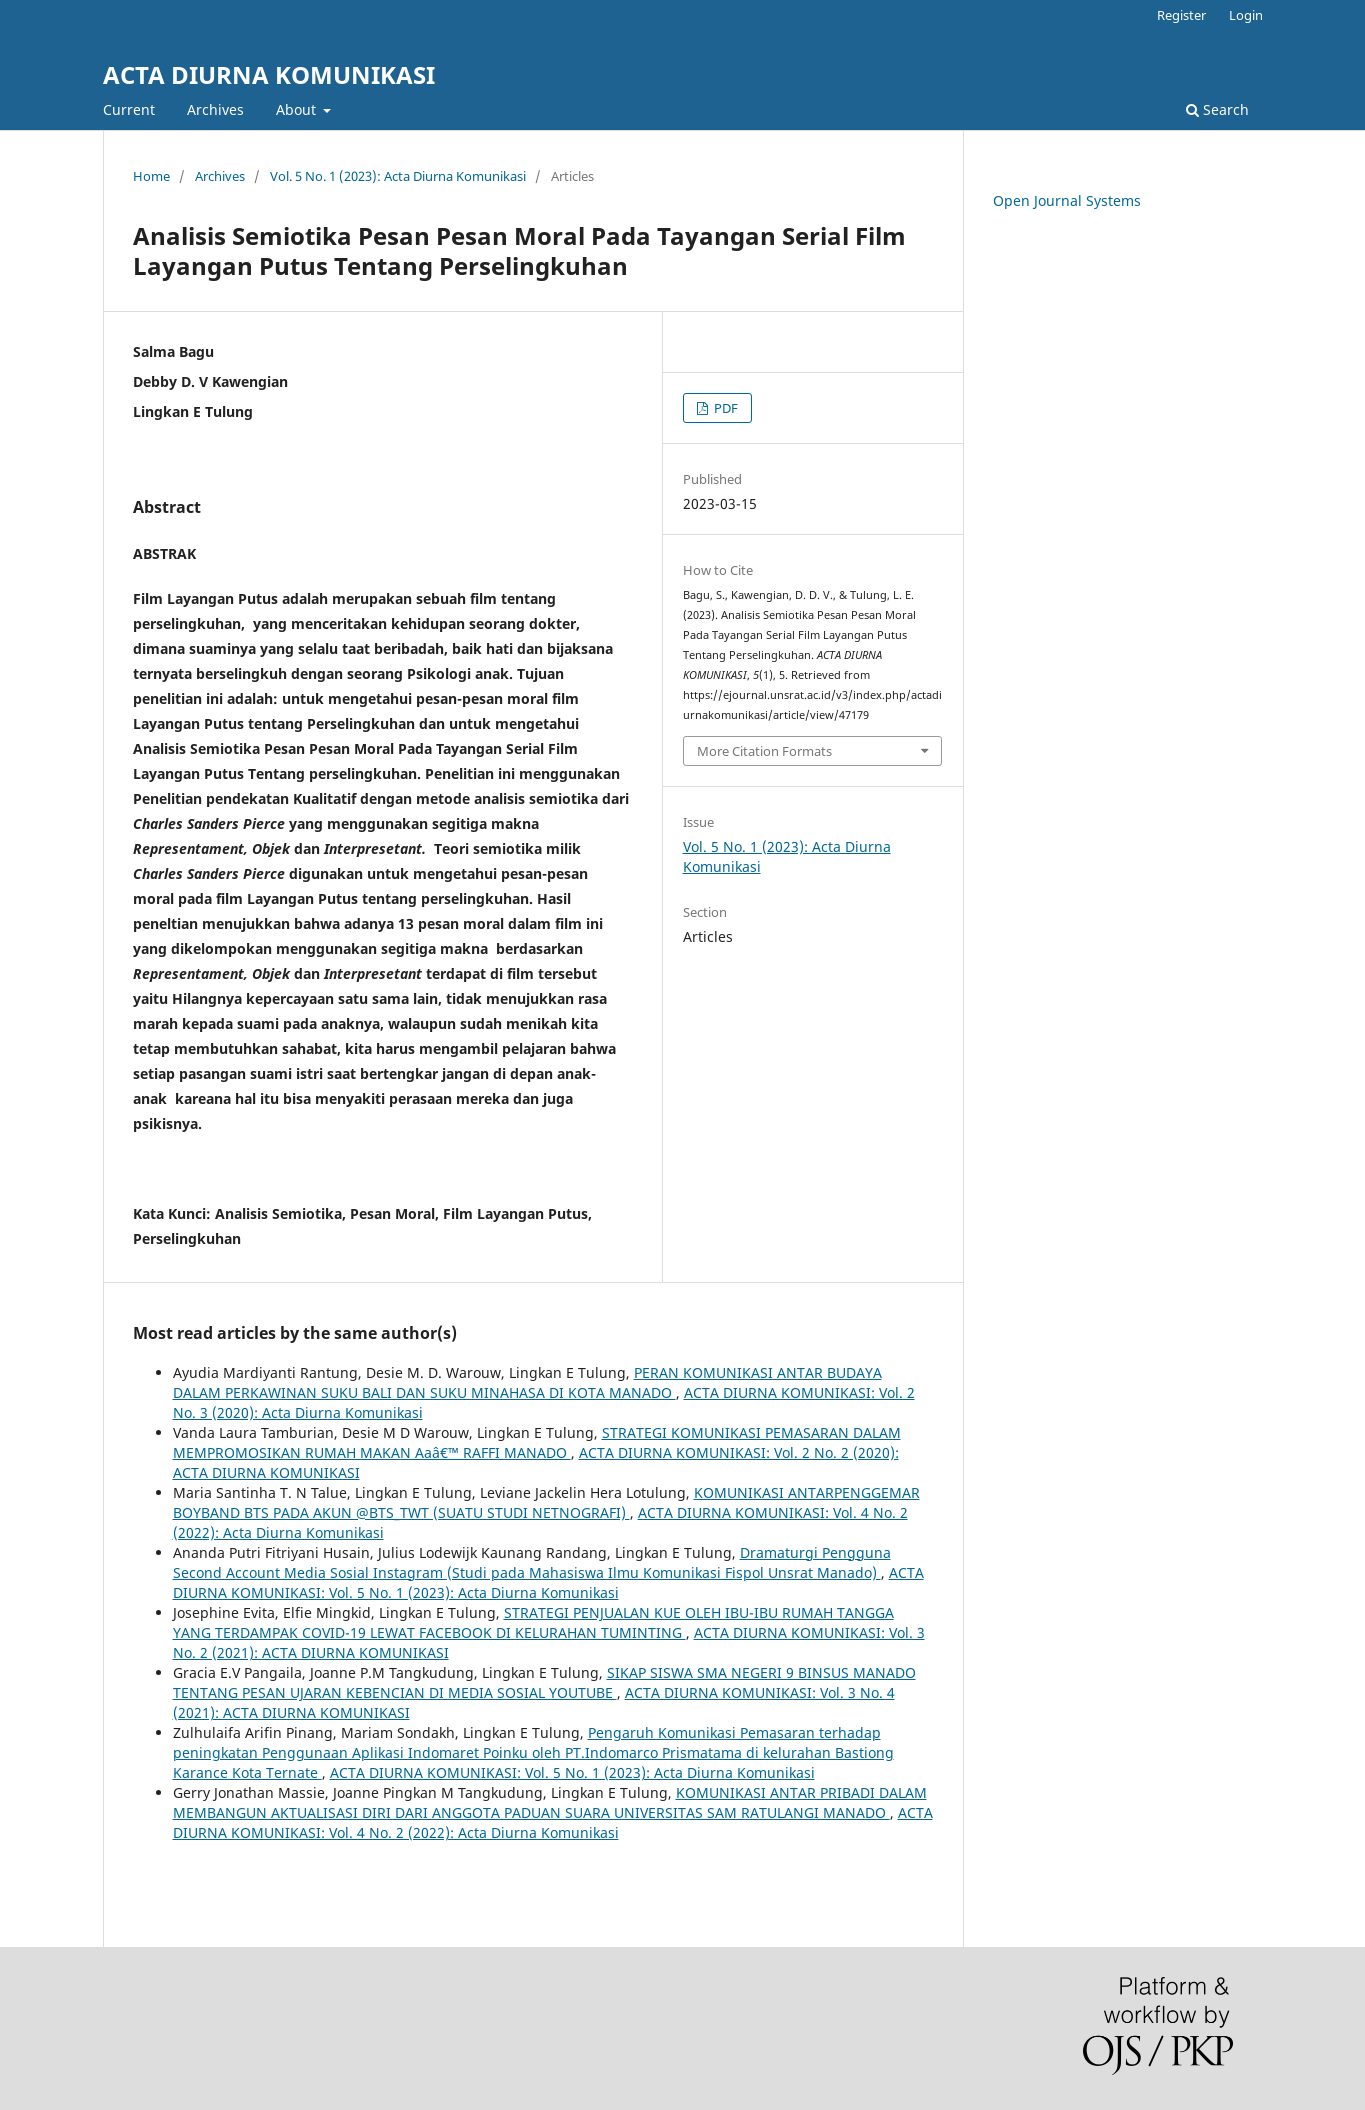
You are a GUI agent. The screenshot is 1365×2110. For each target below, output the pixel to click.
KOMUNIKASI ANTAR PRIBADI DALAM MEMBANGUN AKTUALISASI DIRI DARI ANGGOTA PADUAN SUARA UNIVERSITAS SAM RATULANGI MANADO (550, 1802)
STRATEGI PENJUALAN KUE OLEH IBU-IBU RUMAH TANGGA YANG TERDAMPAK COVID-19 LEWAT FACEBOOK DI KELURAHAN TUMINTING (533, 1622)
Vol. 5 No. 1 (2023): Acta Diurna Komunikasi (398, 176)
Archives (215, 109)
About (298, 109)
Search (1217, 109)
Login (1246, 15)
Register (1181, 15)
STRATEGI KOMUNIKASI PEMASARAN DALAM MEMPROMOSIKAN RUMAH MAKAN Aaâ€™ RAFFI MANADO (537, 1442)
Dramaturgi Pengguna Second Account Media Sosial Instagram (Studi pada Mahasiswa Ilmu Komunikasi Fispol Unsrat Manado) (532, 1562)
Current (129, 109)
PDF (724, 408)
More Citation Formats (764, 751)
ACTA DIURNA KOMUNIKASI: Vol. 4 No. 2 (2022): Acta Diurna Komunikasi (553, 1822)
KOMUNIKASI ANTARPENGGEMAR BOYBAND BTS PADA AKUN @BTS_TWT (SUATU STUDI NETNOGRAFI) (546, 1502)
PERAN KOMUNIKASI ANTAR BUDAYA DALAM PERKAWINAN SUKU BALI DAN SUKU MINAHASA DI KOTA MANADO (527, 1382)
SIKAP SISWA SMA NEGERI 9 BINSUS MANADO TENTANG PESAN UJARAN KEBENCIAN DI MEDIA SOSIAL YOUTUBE (544, 1682)
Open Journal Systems (1067, 200)
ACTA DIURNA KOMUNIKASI (269, 74)
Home (151, 176)
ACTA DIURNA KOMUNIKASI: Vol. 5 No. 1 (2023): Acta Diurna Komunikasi (548, 1582)
